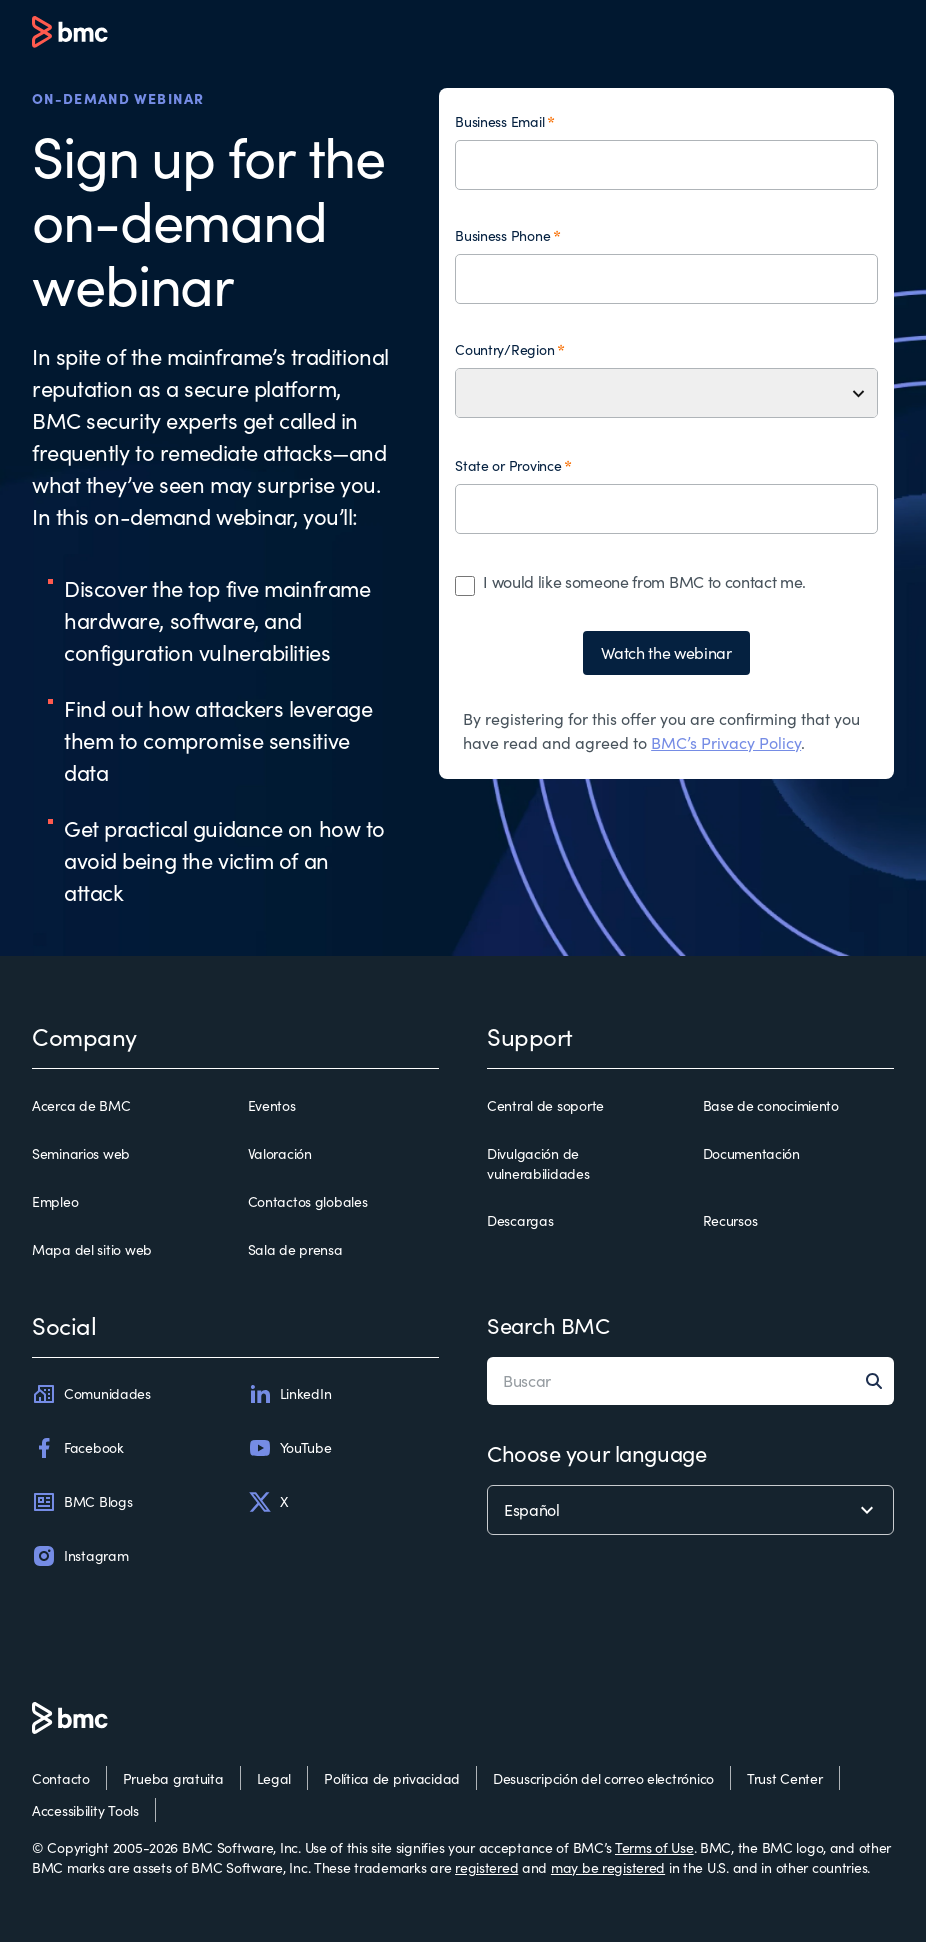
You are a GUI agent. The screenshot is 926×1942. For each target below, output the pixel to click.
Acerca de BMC (81, 1105)
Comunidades (91, 1394)
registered (486, 1867)
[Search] (880, 1381)
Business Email (499, 121)
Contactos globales (308, 1201)
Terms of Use (654, 1847)
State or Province (508, 465)
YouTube (290, 1448)
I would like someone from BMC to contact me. (644, 581)
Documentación (751, 1153)
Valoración (280, 1153)
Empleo (55, 1201)
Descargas (520, 1220)
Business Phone (502, 235)
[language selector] (690, 1510)
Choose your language (596, 1453)
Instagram (80, 1556)
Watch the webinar (666, 652)
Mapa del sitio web (92, 1249)
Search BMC (548, 1325)
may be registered (608, 1867)
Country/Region (504, 349)
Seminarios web (81, 1153)
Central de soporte (545, 1105)
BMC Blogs (82, 1502)
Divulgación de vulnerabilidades (538, 1163)
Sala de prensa (295, 1249)
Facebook (78, 1448)
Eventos (272, 1105)
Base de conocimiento (771, 1105)
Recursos (730, 1220)
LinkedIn (290, 1394)
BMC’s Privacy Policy (726, 742)
